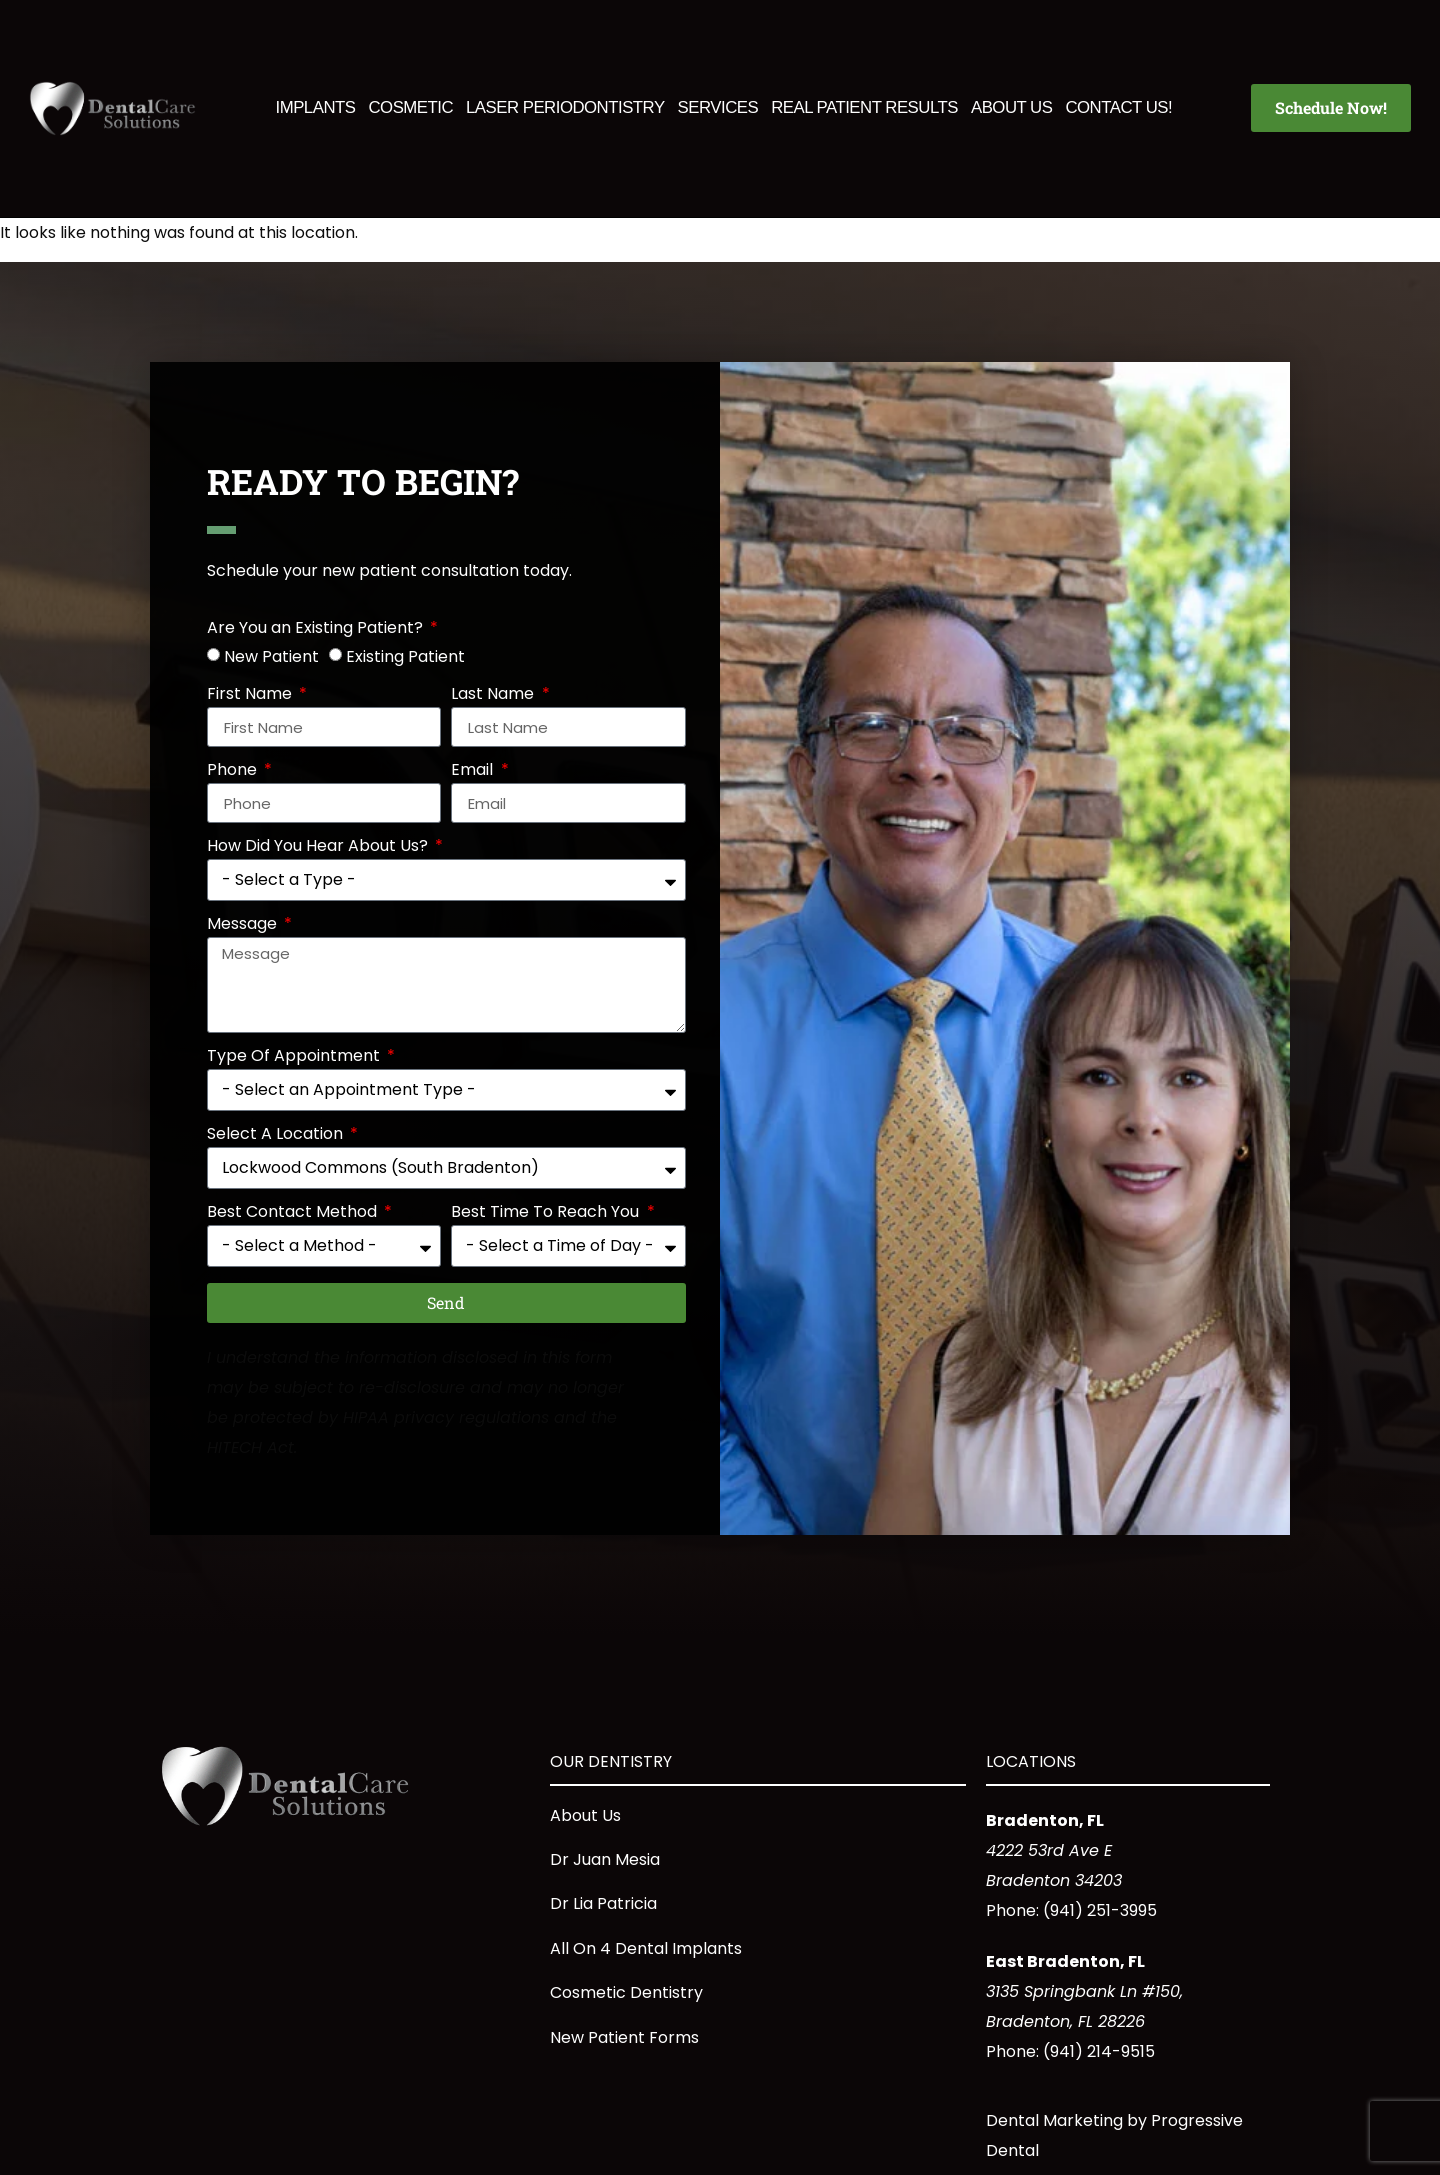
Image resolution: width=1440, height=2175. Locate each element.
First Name (251, 695)
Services (718, 107)
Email (474, 771)
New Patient (271, 656)
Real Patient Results (864, 107)
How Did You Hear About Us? (319, 847)
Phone (234, 771)
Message (244, 925)
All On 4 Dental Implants (646, 1948)
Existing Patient (405, 656)
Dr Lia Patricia (603, 1903)
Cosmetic (410, 107)
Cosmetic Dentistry (626, 1992)
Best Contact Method (294, 1213)
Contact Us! (1118, 107)
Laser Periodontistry (565, 107)
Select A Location (277, 1135)
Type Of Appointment (295, 1057)
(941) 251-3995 (1100, 1910)
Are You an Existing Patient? (317, 629)
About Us (1011, 107)
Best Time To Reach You (547, 1213)
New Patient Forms (624, 2037)
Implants (316, 107)
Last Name (494, 695)
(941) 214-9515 (1099, 2051)
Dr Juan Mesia (605, 1859)
